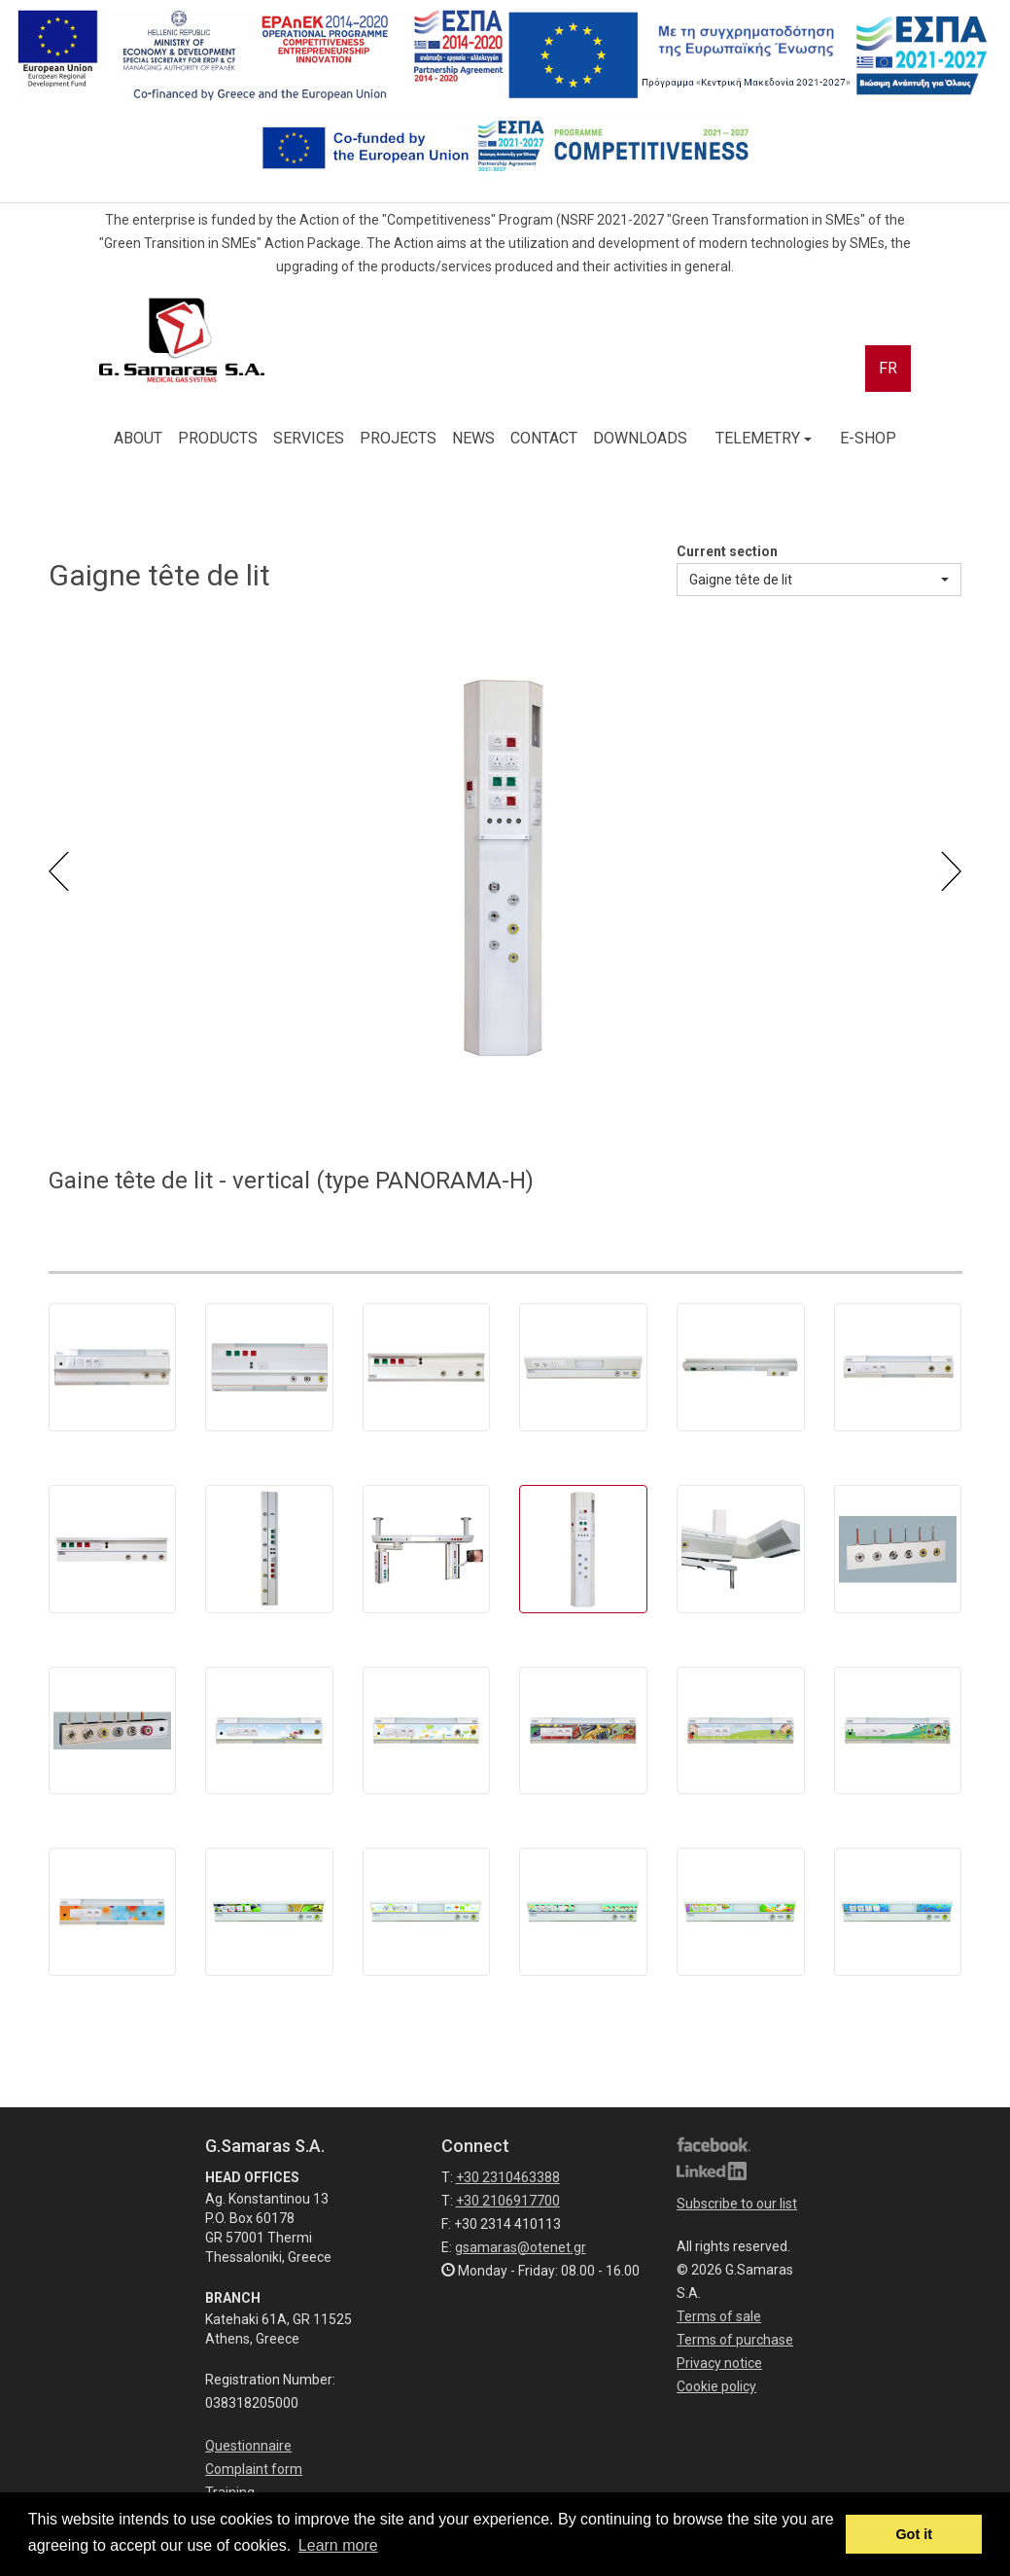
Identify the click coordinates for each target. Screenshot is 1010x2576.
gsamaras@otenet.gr (520, 2247)
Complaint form (253, 2469)
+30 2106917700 (508, 2200)
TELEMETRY (763, 438)
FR (888, 368)
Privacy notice (719, 2363)
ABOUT (138, 438)
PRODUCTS (218, 438)
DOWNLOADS (640, 438)
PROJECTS (398, 438)
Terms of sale (719, 2316)
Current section (727, 551)
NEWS (473, 438)
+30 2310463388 (508, 2177)
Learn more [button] (338, 2545)
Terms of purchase (735, 2339)
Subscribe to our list (737, 2203)
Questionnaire (248, 2445)
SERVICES (308, 438)
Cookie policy (716, 2386)
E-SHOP (868, 438)
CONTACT (543, 438)
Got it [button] (913, 2534)
